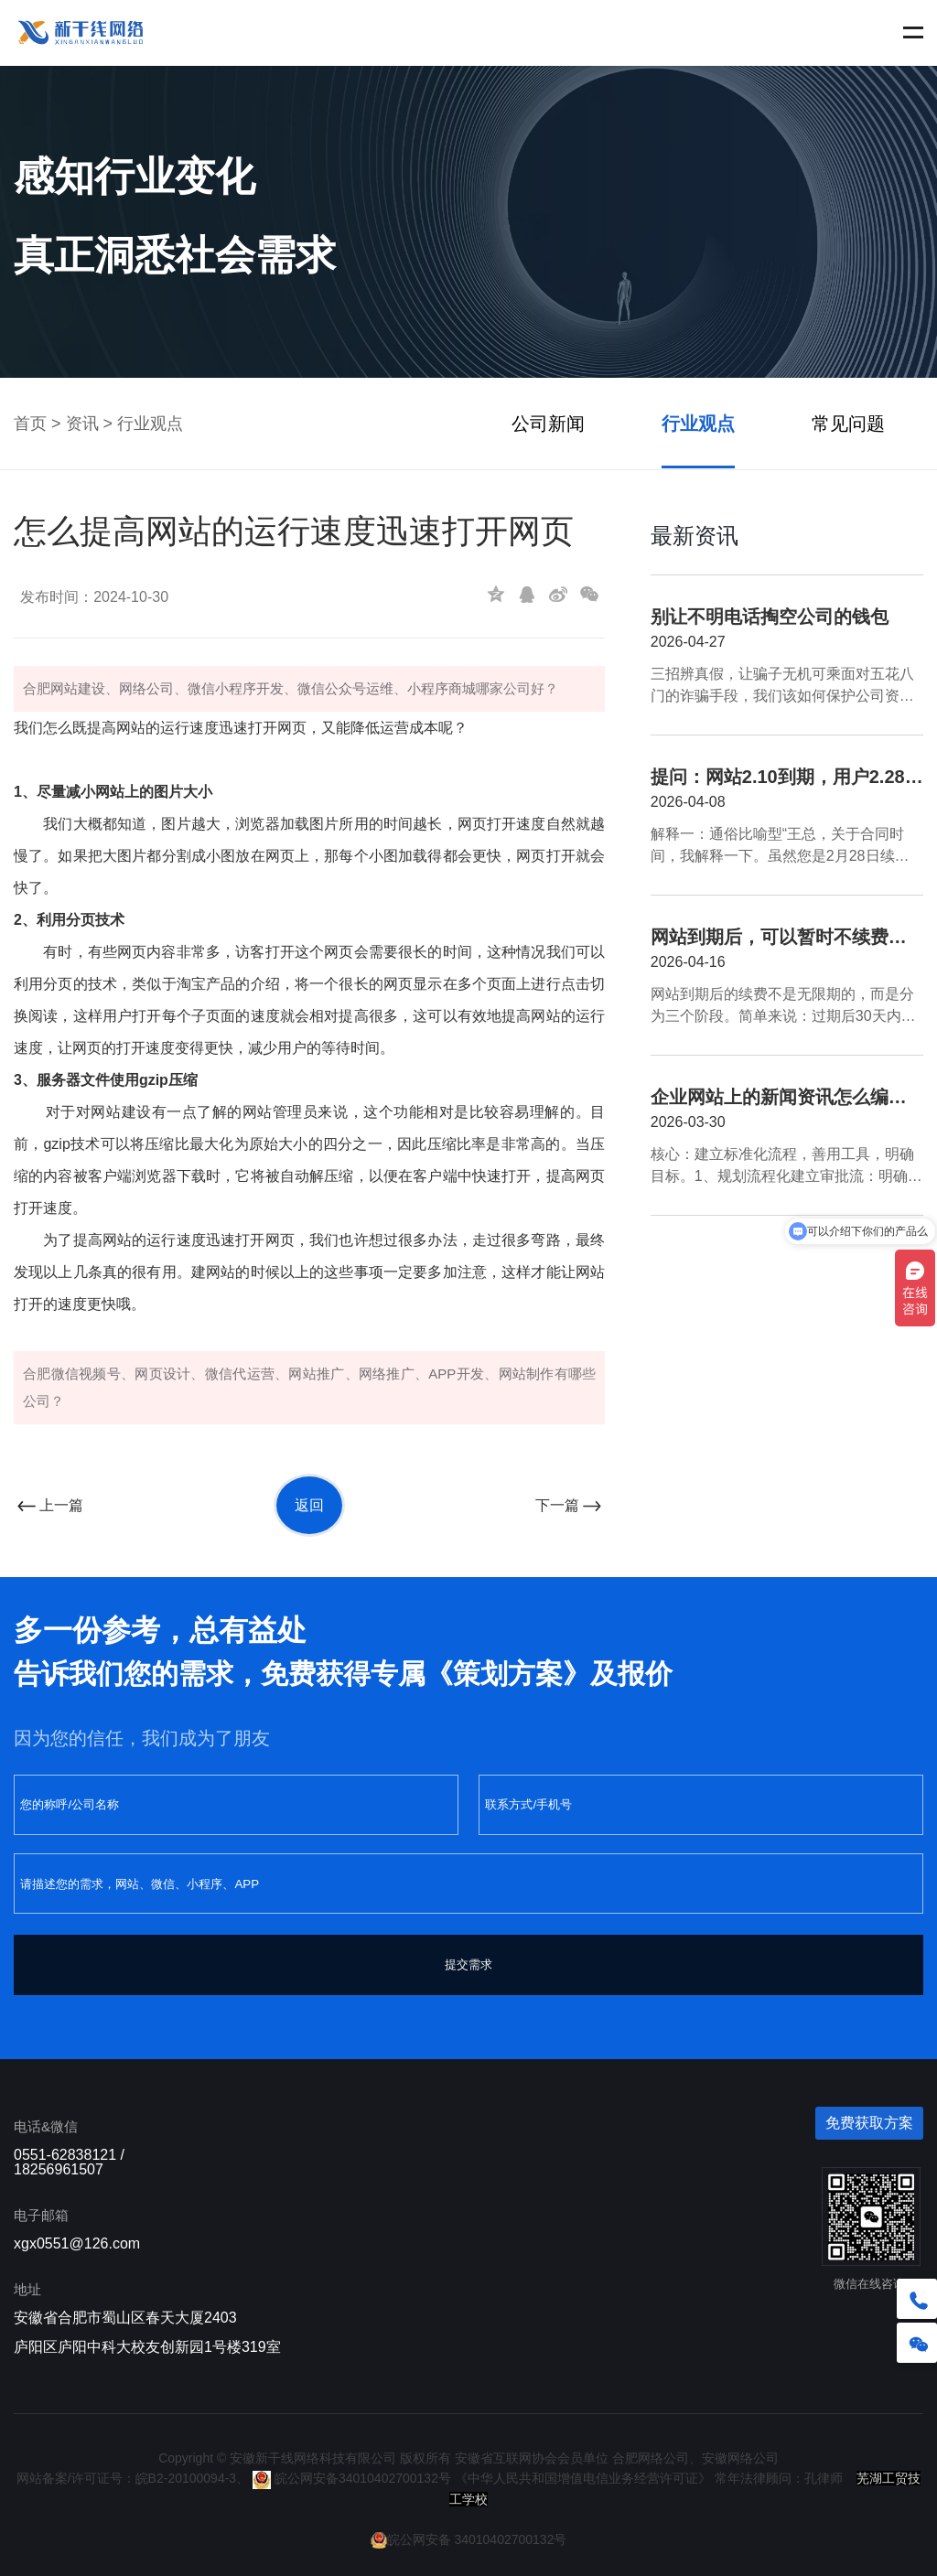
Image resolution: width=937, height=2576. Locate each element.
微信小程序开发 (236, 688)
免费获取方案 (869, 2123)
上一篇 (48, 1505)
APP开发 (456, 1373)
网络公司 (146, 688)
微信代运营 (240, 1373)
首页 (30, 423)
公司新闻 (548, 423)
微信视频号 (86, 1373)
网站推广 (316, 1373)
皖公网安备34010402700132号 (352, 2478)
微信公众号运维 (345, 688)
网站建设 (77, 688)
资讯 (82, 423)
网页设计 (162, 1373)
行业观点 (150, 423)
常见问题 (848, 423)
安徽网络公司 (740, 2458)
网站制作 (527, 1373)
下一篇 (570, 1505)
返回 (309, 1505)
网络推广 (387, 1373)
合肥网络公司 (650, 2458)
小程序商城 (441, 688)
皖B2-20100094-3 (186, 2478)
